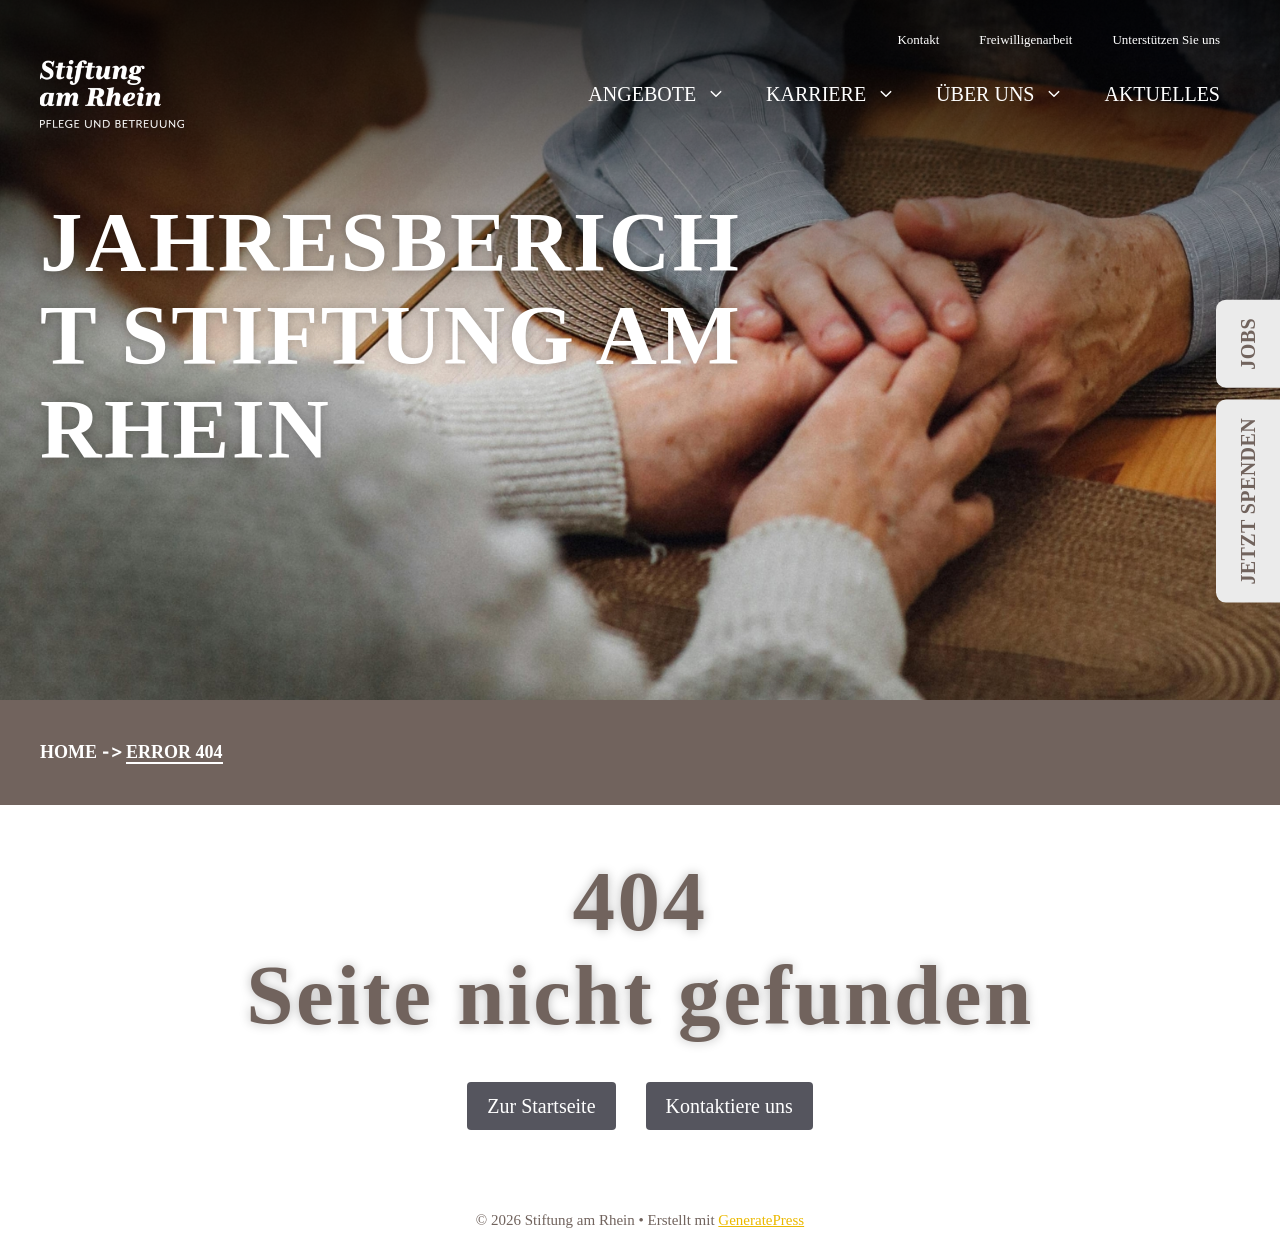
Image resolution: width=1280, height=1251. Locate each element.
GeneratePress (761, 1220)
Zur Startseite (541, 1106)
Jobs (1248, 344)
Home (68, 752)
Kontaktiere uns (729, 1106)
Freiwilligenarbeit (1025, 39)
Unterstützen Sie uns (1166, 39)
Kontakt (918, 39)
